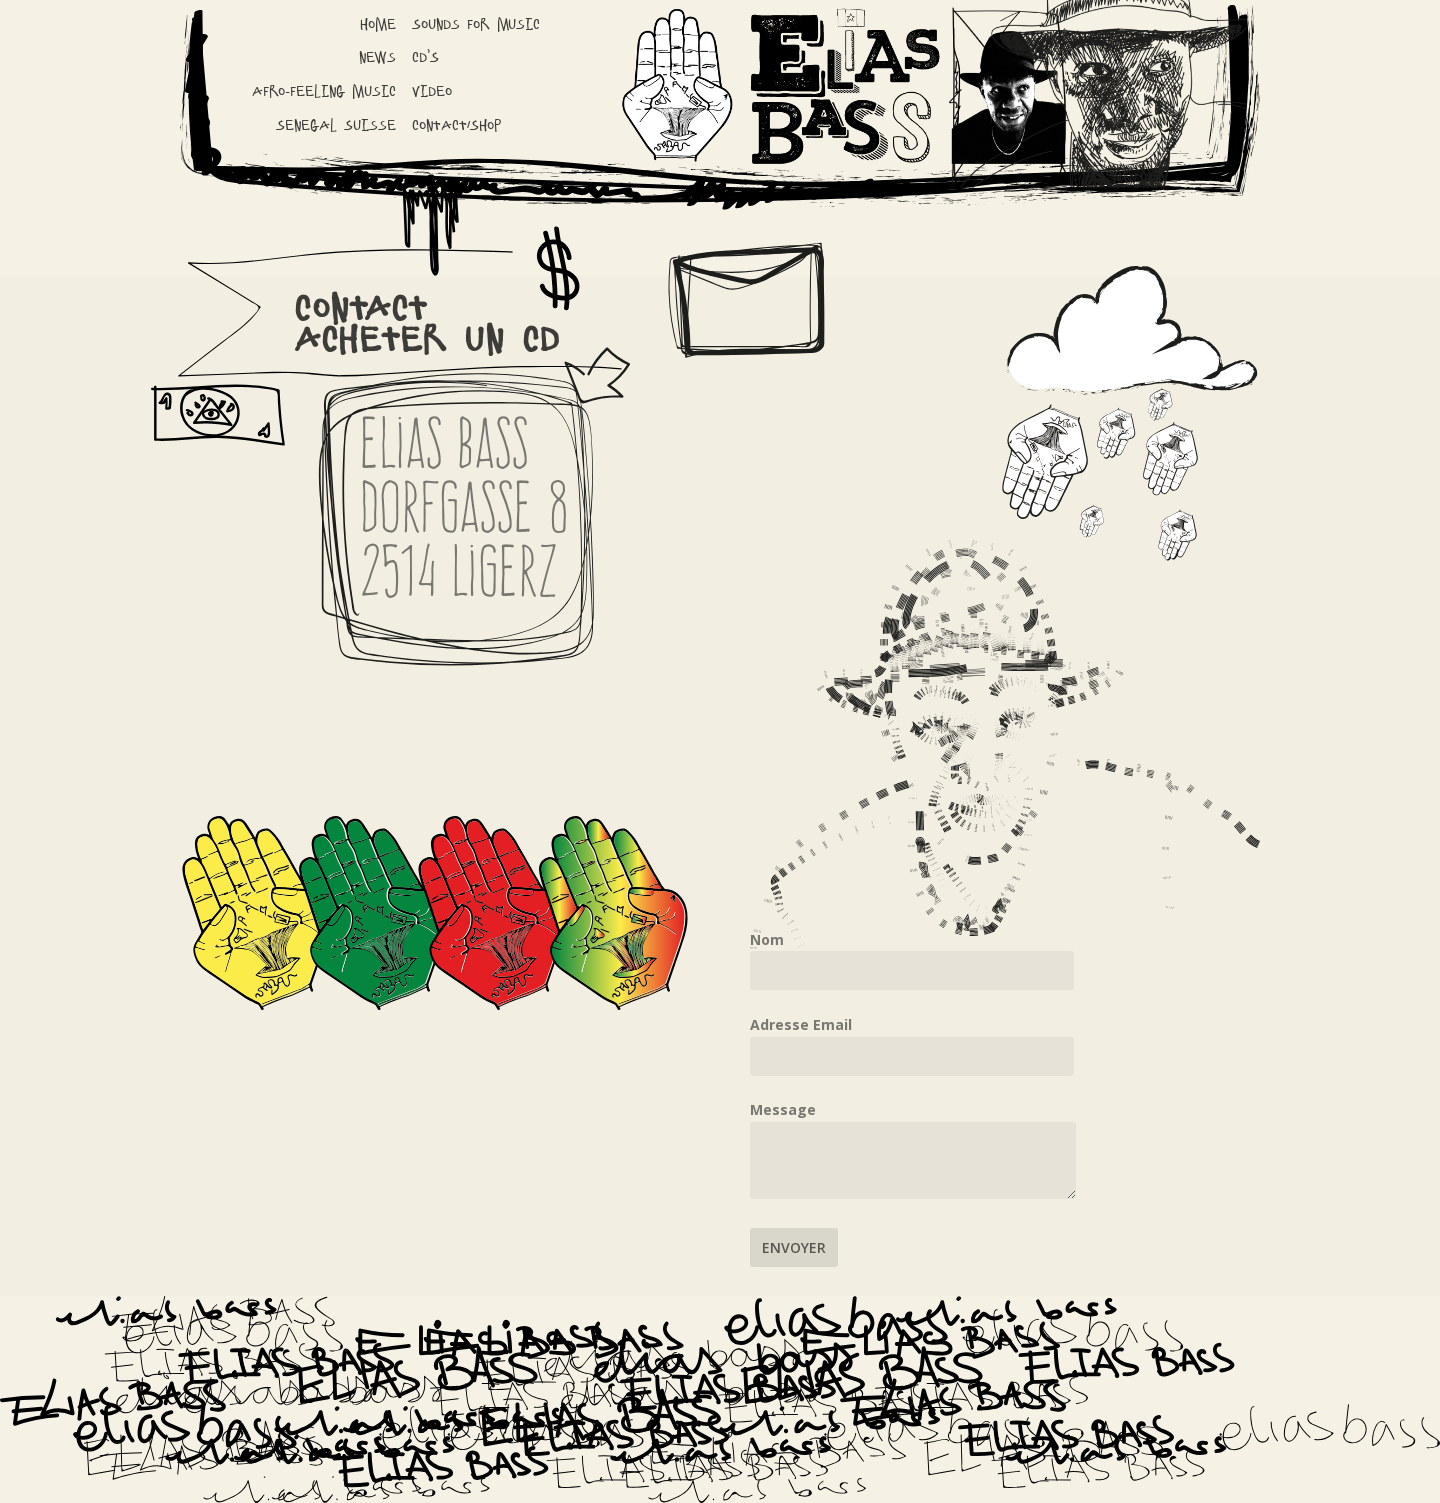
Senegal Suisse (336, 125)
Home (378, 24)
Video (432, 91)
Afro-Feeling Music (324, 91)
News (377, 57)
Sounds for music (476, 24)
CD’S (425, 57)
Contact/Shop (456, 125)
